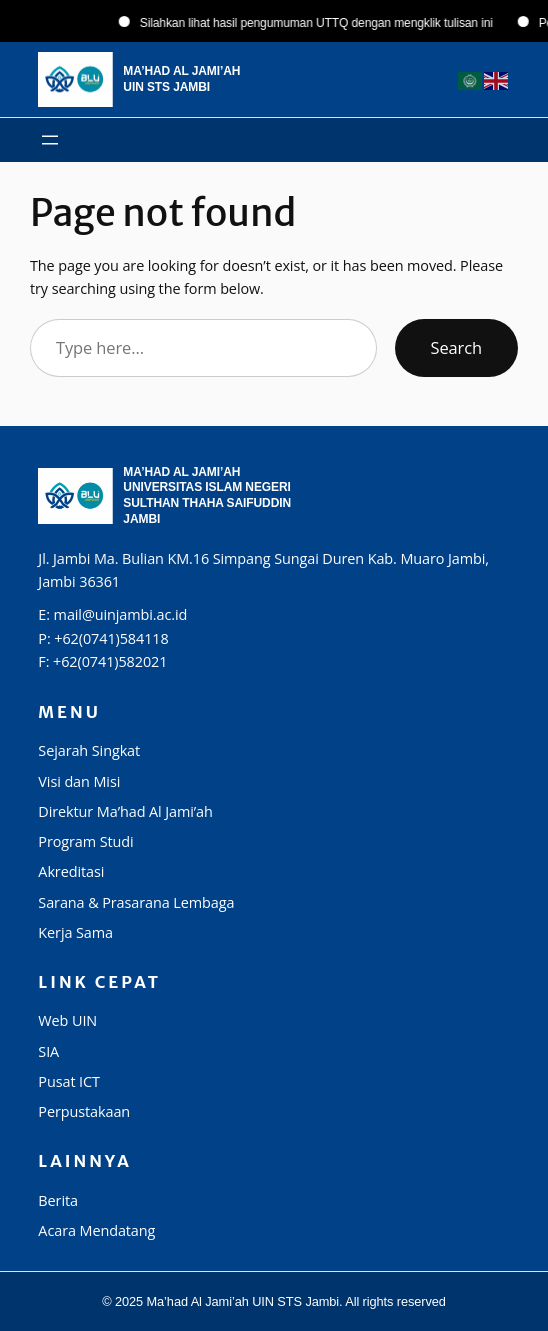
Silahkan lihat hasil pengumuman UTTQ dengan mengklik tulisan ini (325, 23)
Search (456, 347)
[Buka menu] (50, 140)
